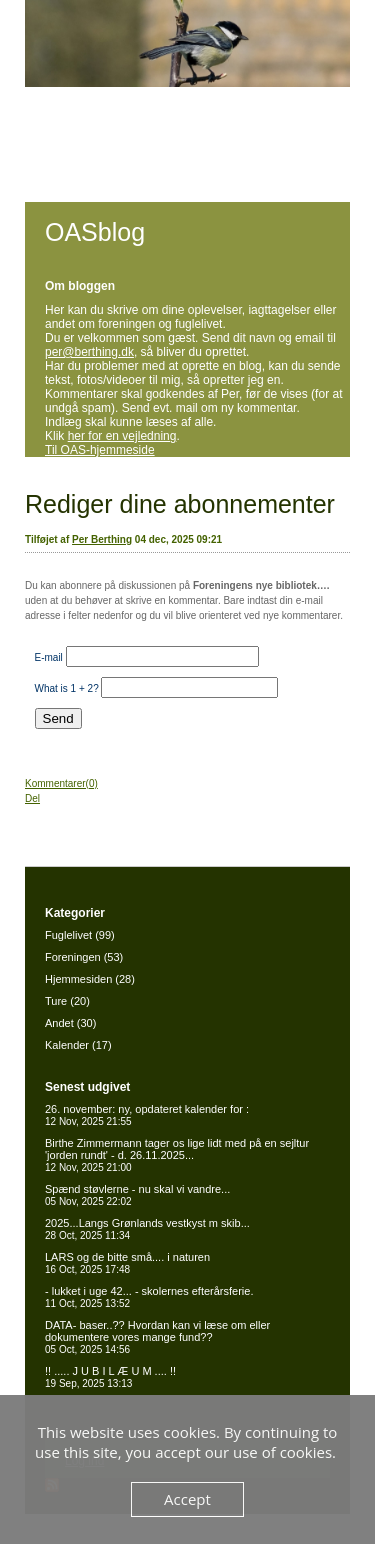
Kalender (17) (78, 1045)
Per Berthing (102, 539)
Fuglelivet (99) (80, 935)
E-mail (49, 657)
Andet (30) (70, 1023)
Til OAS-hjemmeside (100, 450)
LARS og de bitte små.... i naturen (127, 1263)
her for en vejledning (122, 436)
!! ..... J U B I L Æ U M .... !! (110, 1377)
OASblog (95, 232)
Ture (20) (67, 1001)
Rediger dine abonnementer (180, 504)
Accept (187, 1499)
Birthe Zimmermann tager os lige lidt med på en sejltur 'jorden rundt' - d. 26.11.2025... (177, 1155)
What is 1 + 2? (67, 688)
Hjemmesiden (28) (90, 979)
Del (32, 798)
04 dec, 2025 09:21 (178, 539)
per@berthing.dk (89, 352)
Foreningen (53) (84, 957)
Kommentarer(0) (61, 783)
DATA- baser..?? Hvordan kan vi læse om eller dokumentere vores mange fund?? (157, 1337)
